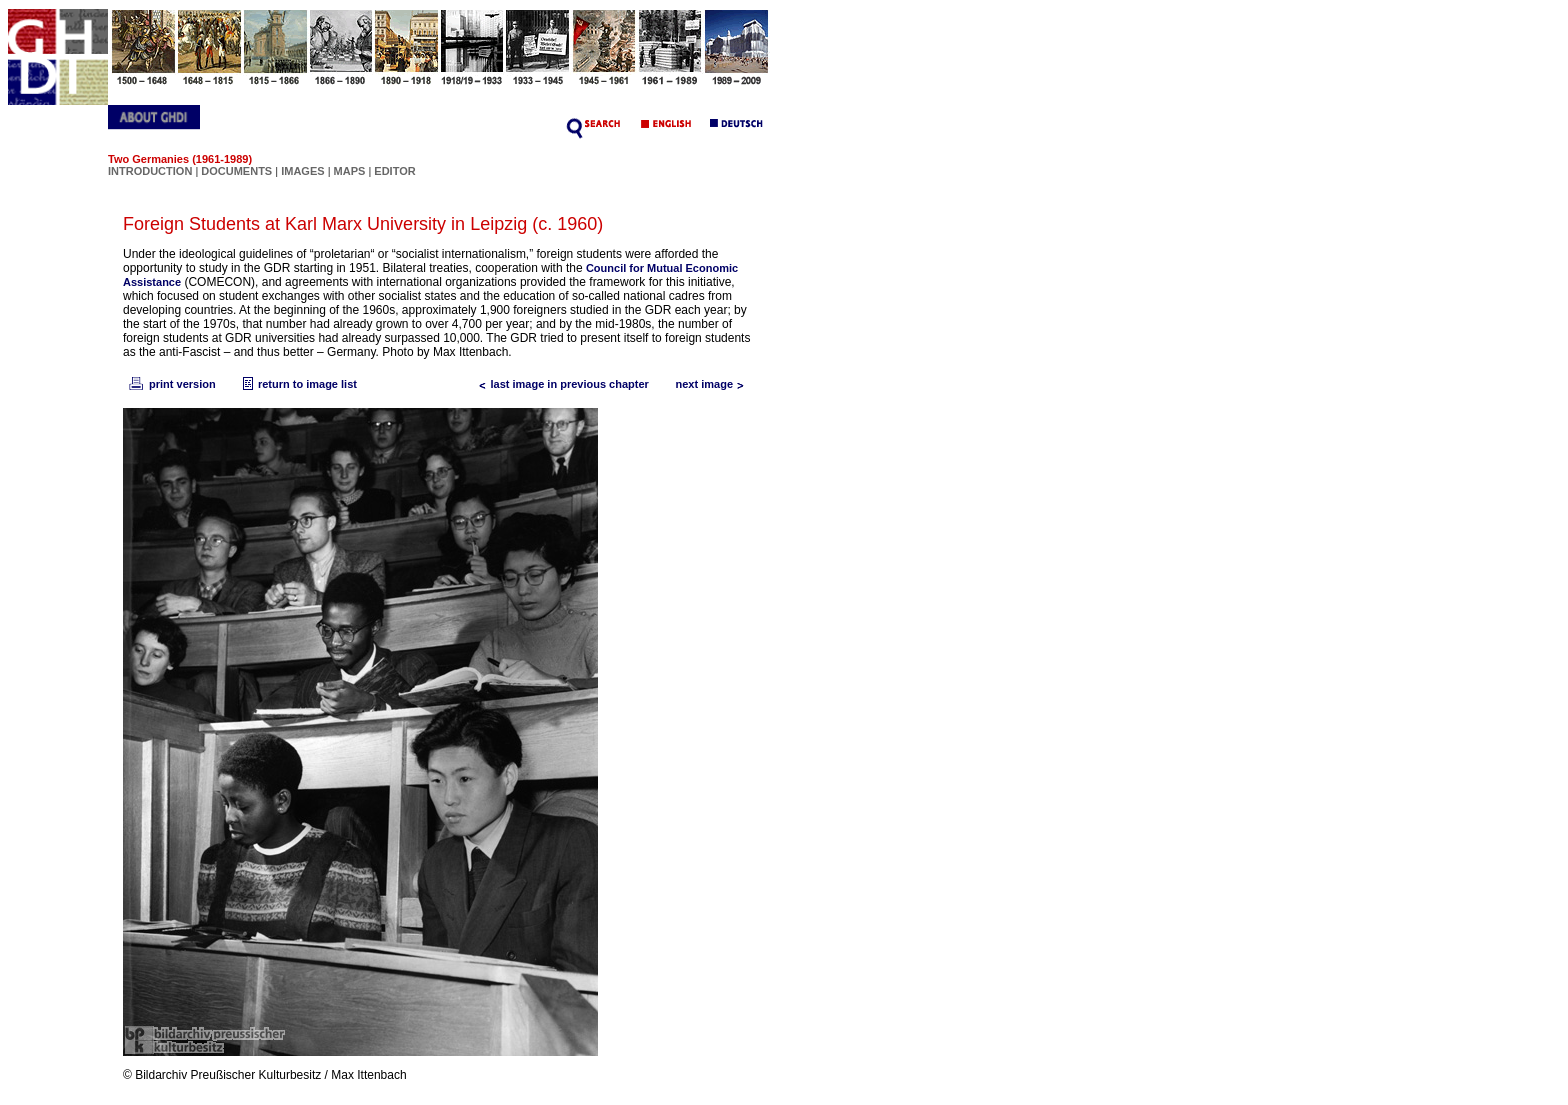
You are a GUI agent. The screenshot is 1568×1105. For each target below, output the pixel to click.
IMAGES (302, 171)
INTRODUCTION (150, 171)
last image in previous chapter (560, 384)
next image (714, 384)
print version (171, 384)
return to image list (297, 384)
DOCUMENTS (236, 171)
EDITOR (394, 171)
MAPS (350, 171)
